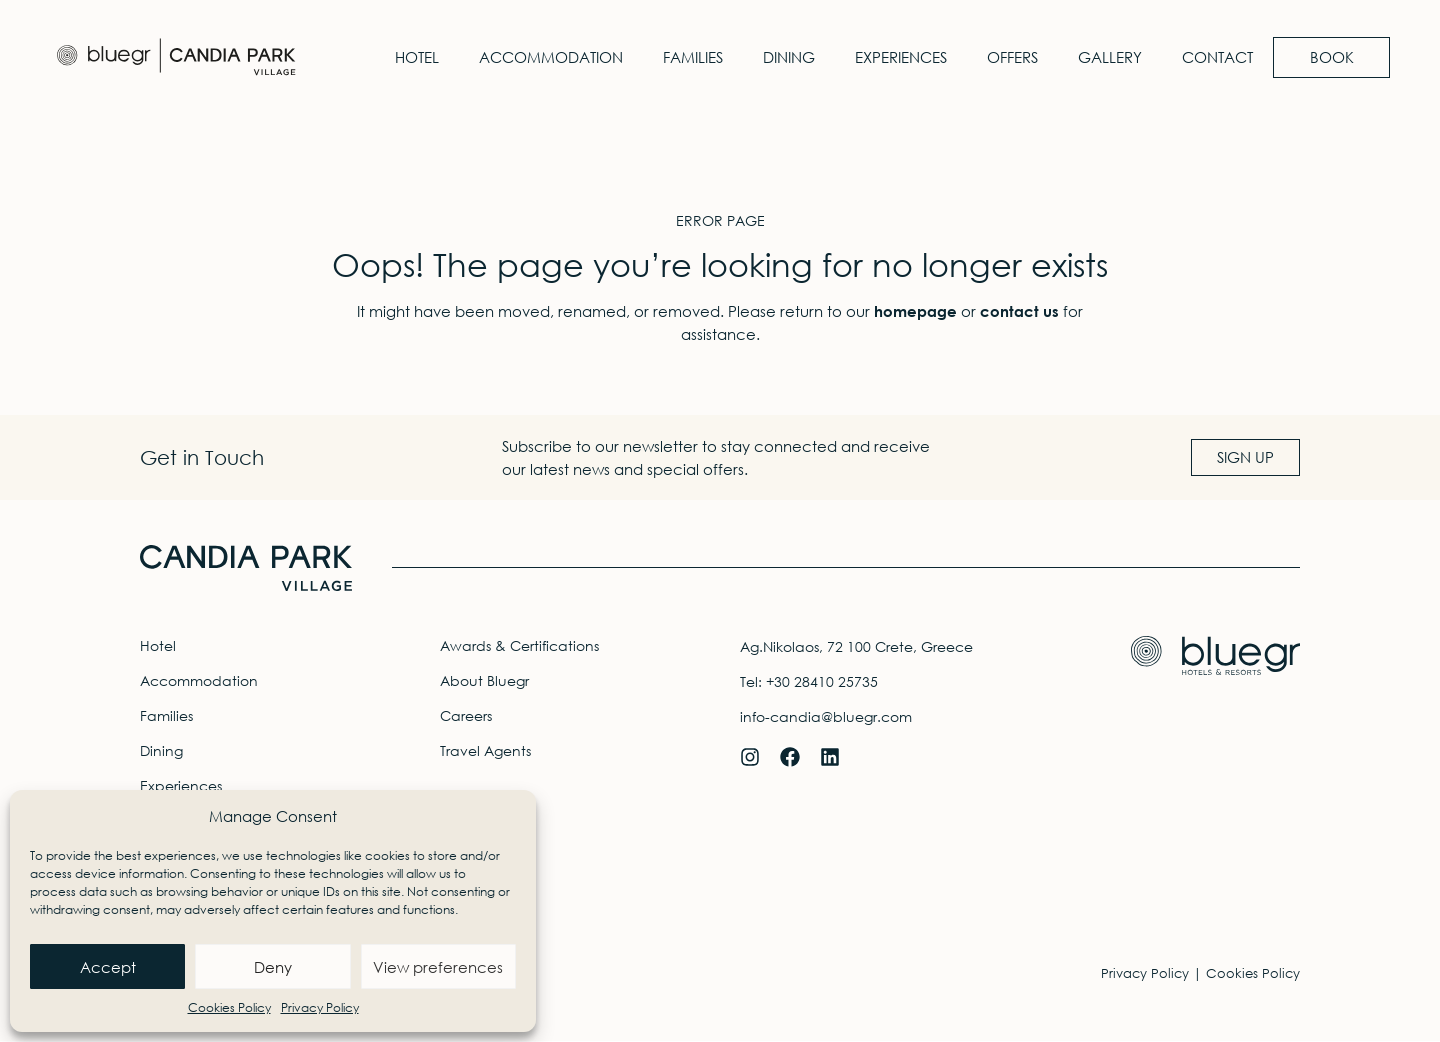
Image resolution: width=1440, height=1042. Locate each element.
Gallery (1101, 57)
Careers (466, 715)
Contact (1208, 57)
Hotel (408, 57)
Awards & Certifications (519, 645)
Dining (780, 57)
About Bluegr (484, 680)
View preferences (438, 967)
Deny (273, 967)
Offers (1003, 57)
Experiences (892, 57)
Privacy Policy (320, 1007)
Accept (108, 967)
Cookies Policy (229, 1007)
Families (684, 57)
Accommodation (542, 57)
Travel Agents (485, 750)
